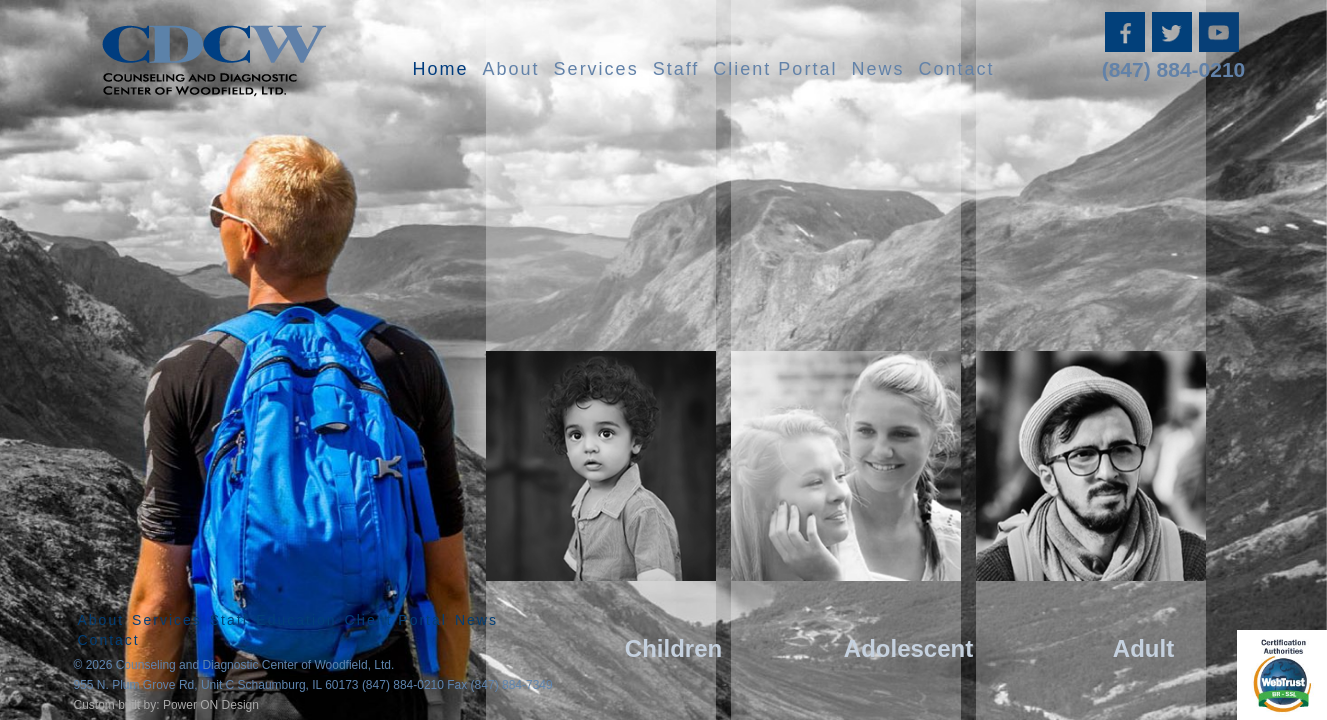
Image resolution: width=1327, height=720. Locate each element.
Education (296, 620)
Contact (956, 69)
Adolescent (908, 648)
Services (596, 69)
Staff (676, 69)
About (511, 69)
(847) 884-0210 (1174, 69)
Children (673, 648)
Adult (1143, 648)
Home (441, 69)
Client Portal (775, 69)
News (877, 69)
